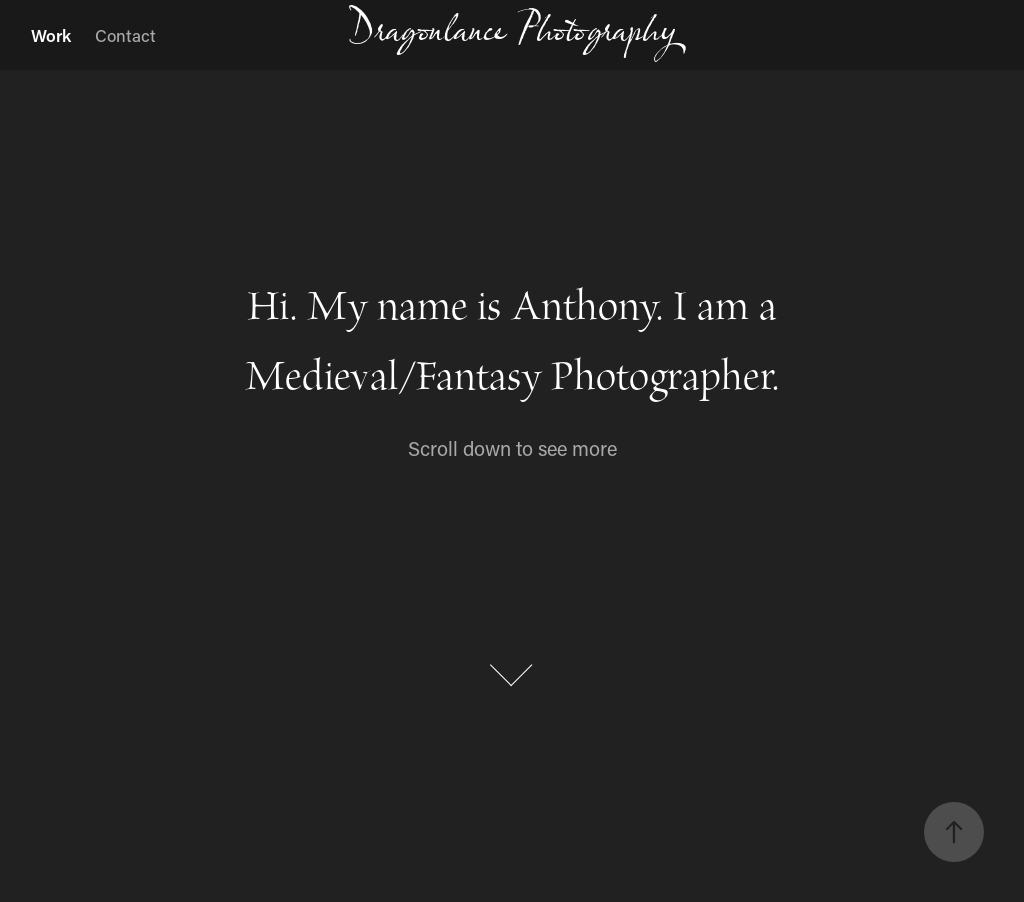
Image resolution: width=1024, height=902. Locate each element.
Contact (125, 35)
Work (51, 35)
